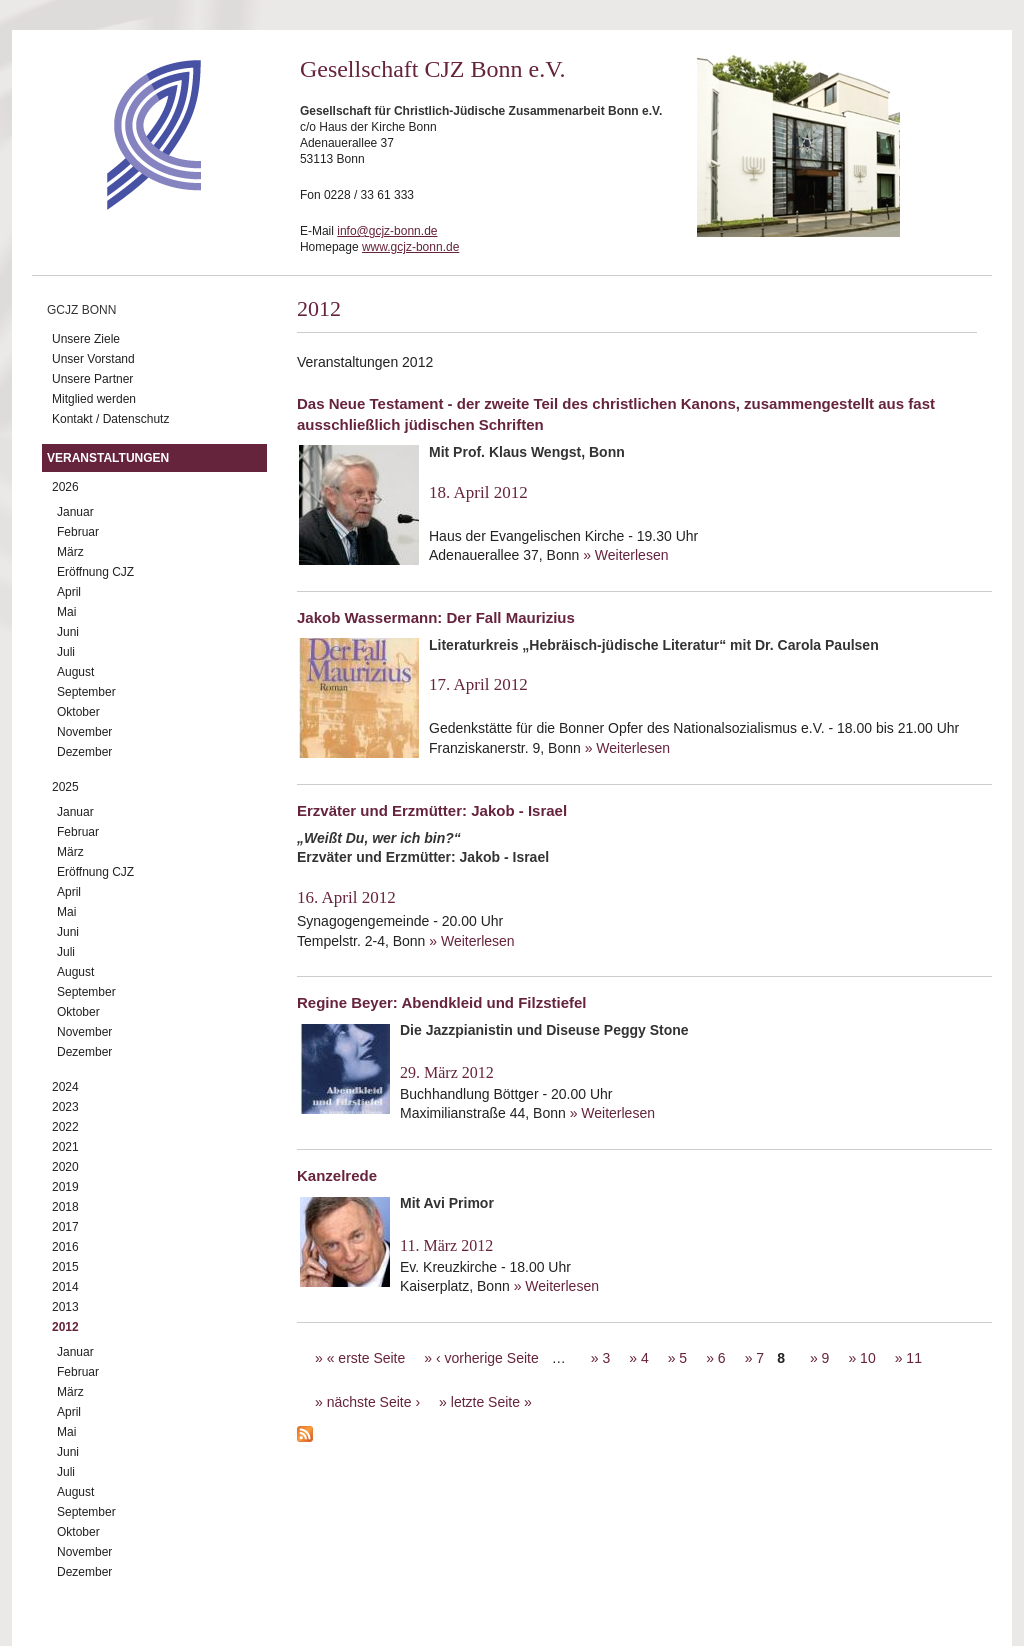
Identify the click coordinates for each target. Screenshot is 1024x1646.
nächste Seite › (373, 1402)
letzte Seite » (491, 1402)
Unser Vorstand (93, 359)
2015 (65, 1267)
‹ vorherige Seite (487, 1358)
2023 (65, 1107)
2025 (65, 787)
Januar (75, 512)
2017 (65, 1227)
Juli (66, 652)
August (75, 672)
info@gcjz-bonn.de (387, 231)
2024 (65, 1087)
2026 (65, 487)
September (86, 692)
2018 (65, 1207)
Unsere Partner (92, 379)
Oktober (78, 712)
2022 (65, 1127)
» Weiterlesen (625, 555)
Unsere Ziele (86, 339)
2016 (65, 1247)
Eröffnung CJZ (95, 572)
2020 (65, 1167)
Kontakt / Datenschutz (110, 419)
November (84, 732)
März (70, 552)
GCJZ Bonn (81, 310)
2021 (65, 1147)
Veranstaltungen (108, 458)
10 (868, 1358)
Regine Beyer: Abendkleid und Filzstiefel (442, 1002)
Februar (78, 532)
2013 (65, 1307)
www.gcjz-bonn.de (410, 247)
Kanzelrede (337, 1175)
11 (914, 1358)
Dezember (84, 752)
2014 (65, 1287)
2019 (65, 1187)
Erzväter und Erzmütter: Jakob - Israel (432, 810)
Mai (66, 612)
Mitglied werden (94, 399)
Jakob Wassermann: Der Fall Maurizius (436, 617)
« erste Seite (366, 1358)
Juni (68, 632)
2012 (65, 1327)
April (69, 592)
